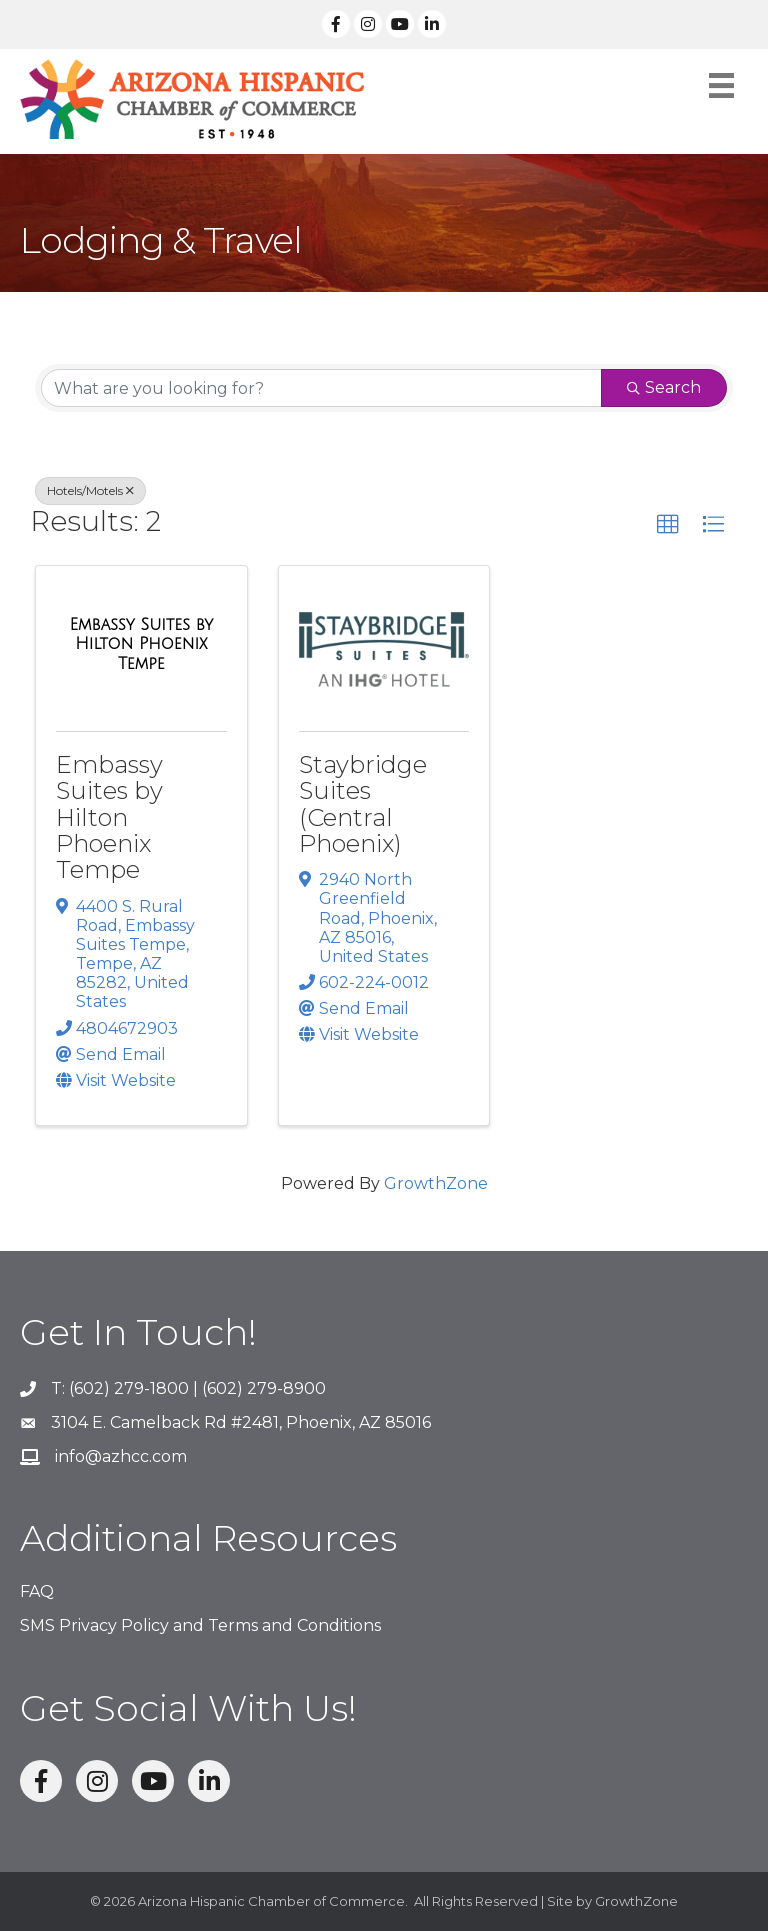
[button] (668, 525)
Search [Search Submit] (664, 387)
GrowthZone (436, 1183)
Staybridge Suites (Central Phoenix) (363, 804)
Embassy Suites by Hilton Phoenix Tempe (109, 817)
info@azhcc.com (121, 1456)
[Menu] (721, 85)
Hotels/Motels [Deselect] (90, 490)
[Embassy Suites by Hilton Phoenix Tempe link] (141, 644)
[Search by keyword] (321, 388)
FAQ (37, 1591)
